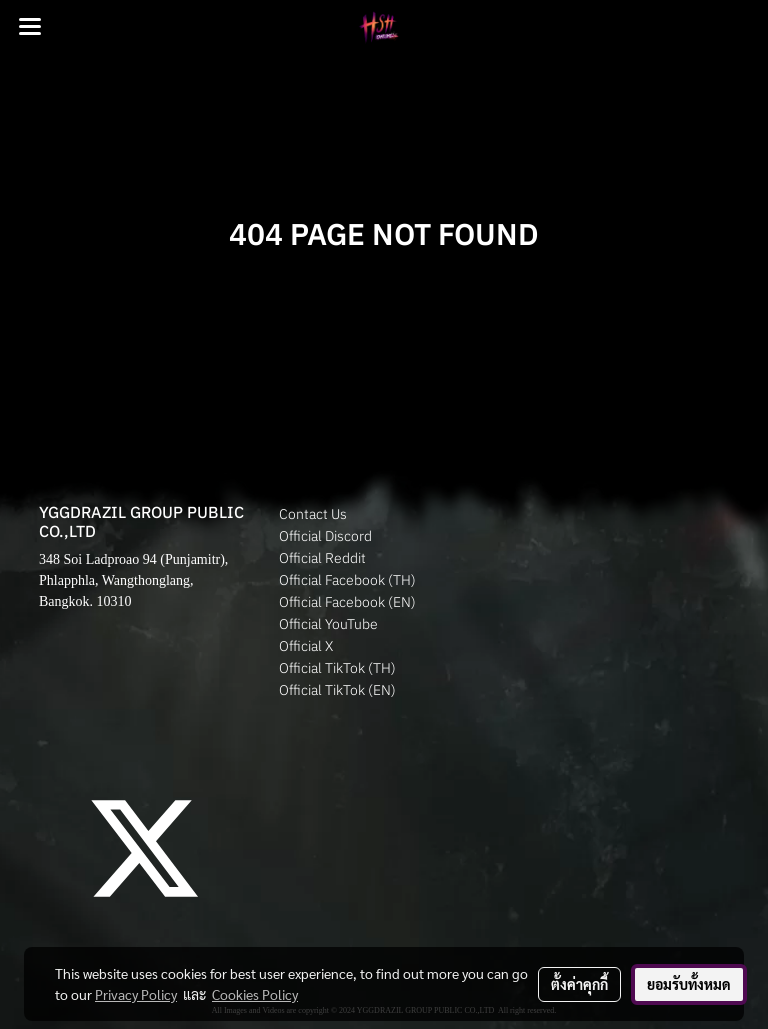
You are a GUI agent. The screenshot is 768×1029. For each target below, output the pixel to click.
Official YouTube (328, 624)
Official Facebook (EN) (347, 602)
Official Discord (325, 536)
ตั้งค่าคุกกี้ (579, 984)
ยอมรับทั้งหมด (689, 984)
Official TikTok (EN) (337, 690)
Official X (306, 646)
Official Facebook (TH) (347, 580)
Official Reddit (322, 558)
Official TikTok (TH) (337, 668)
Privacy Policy (136, 994)
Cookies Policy (255, 994)
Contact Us (313, 514)
